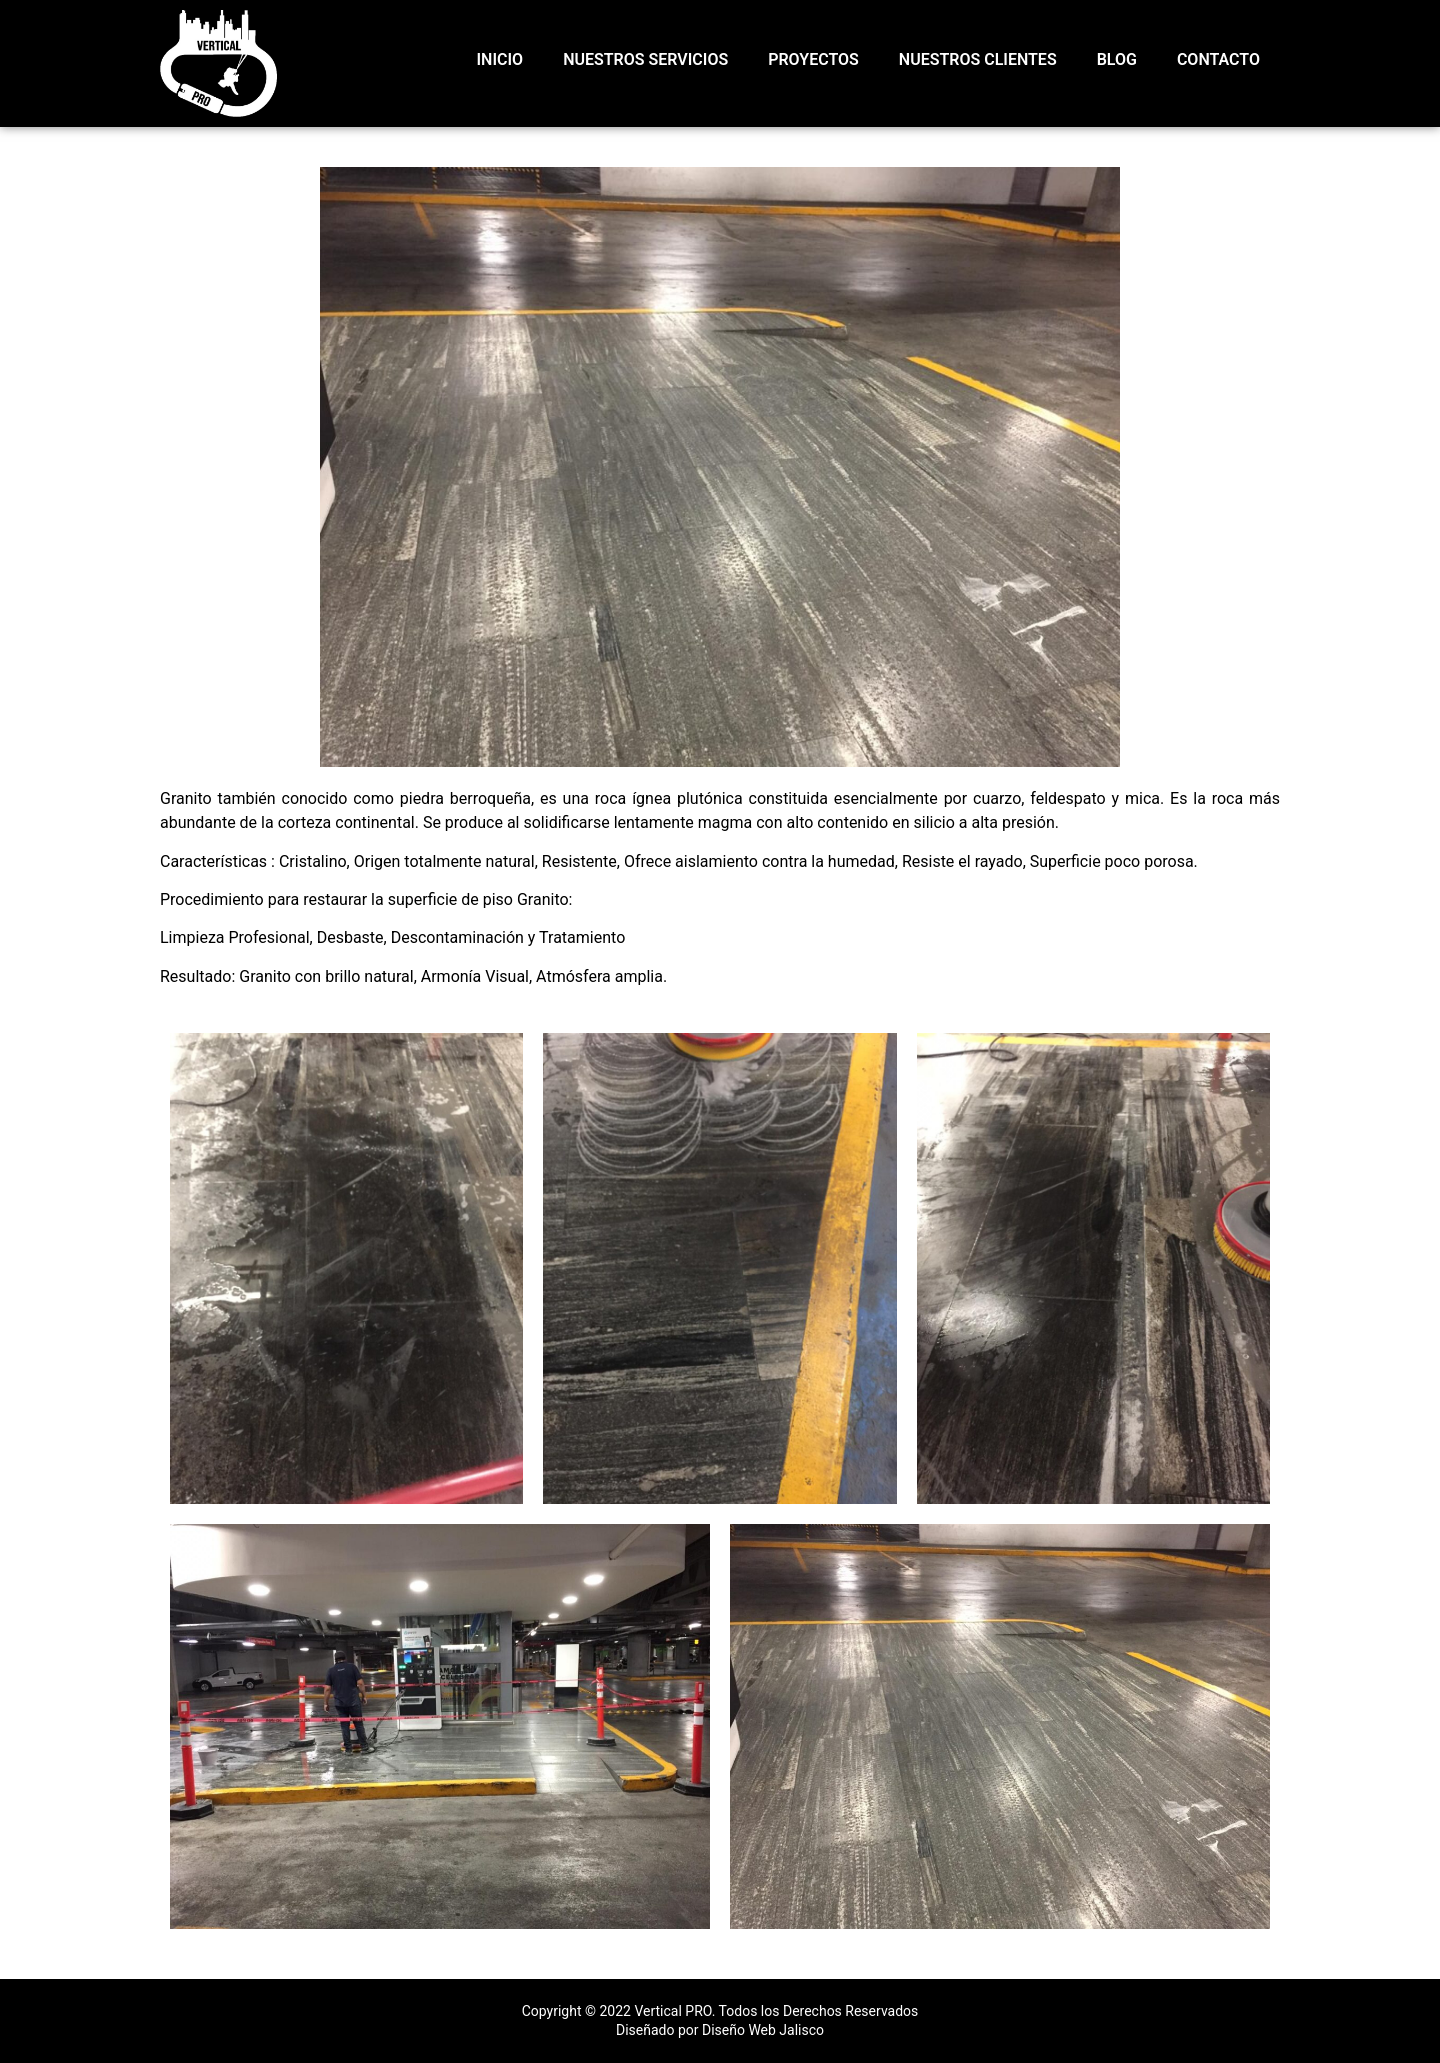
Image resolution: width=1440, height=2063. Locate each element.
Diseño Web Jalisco (763, 2030)
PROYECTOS (813, 59)
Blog (1117, 59)
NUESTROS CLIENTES (978, 59)
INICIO (500, 59)
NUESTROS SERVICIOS (645, 59)
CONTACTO (1218, 59)
